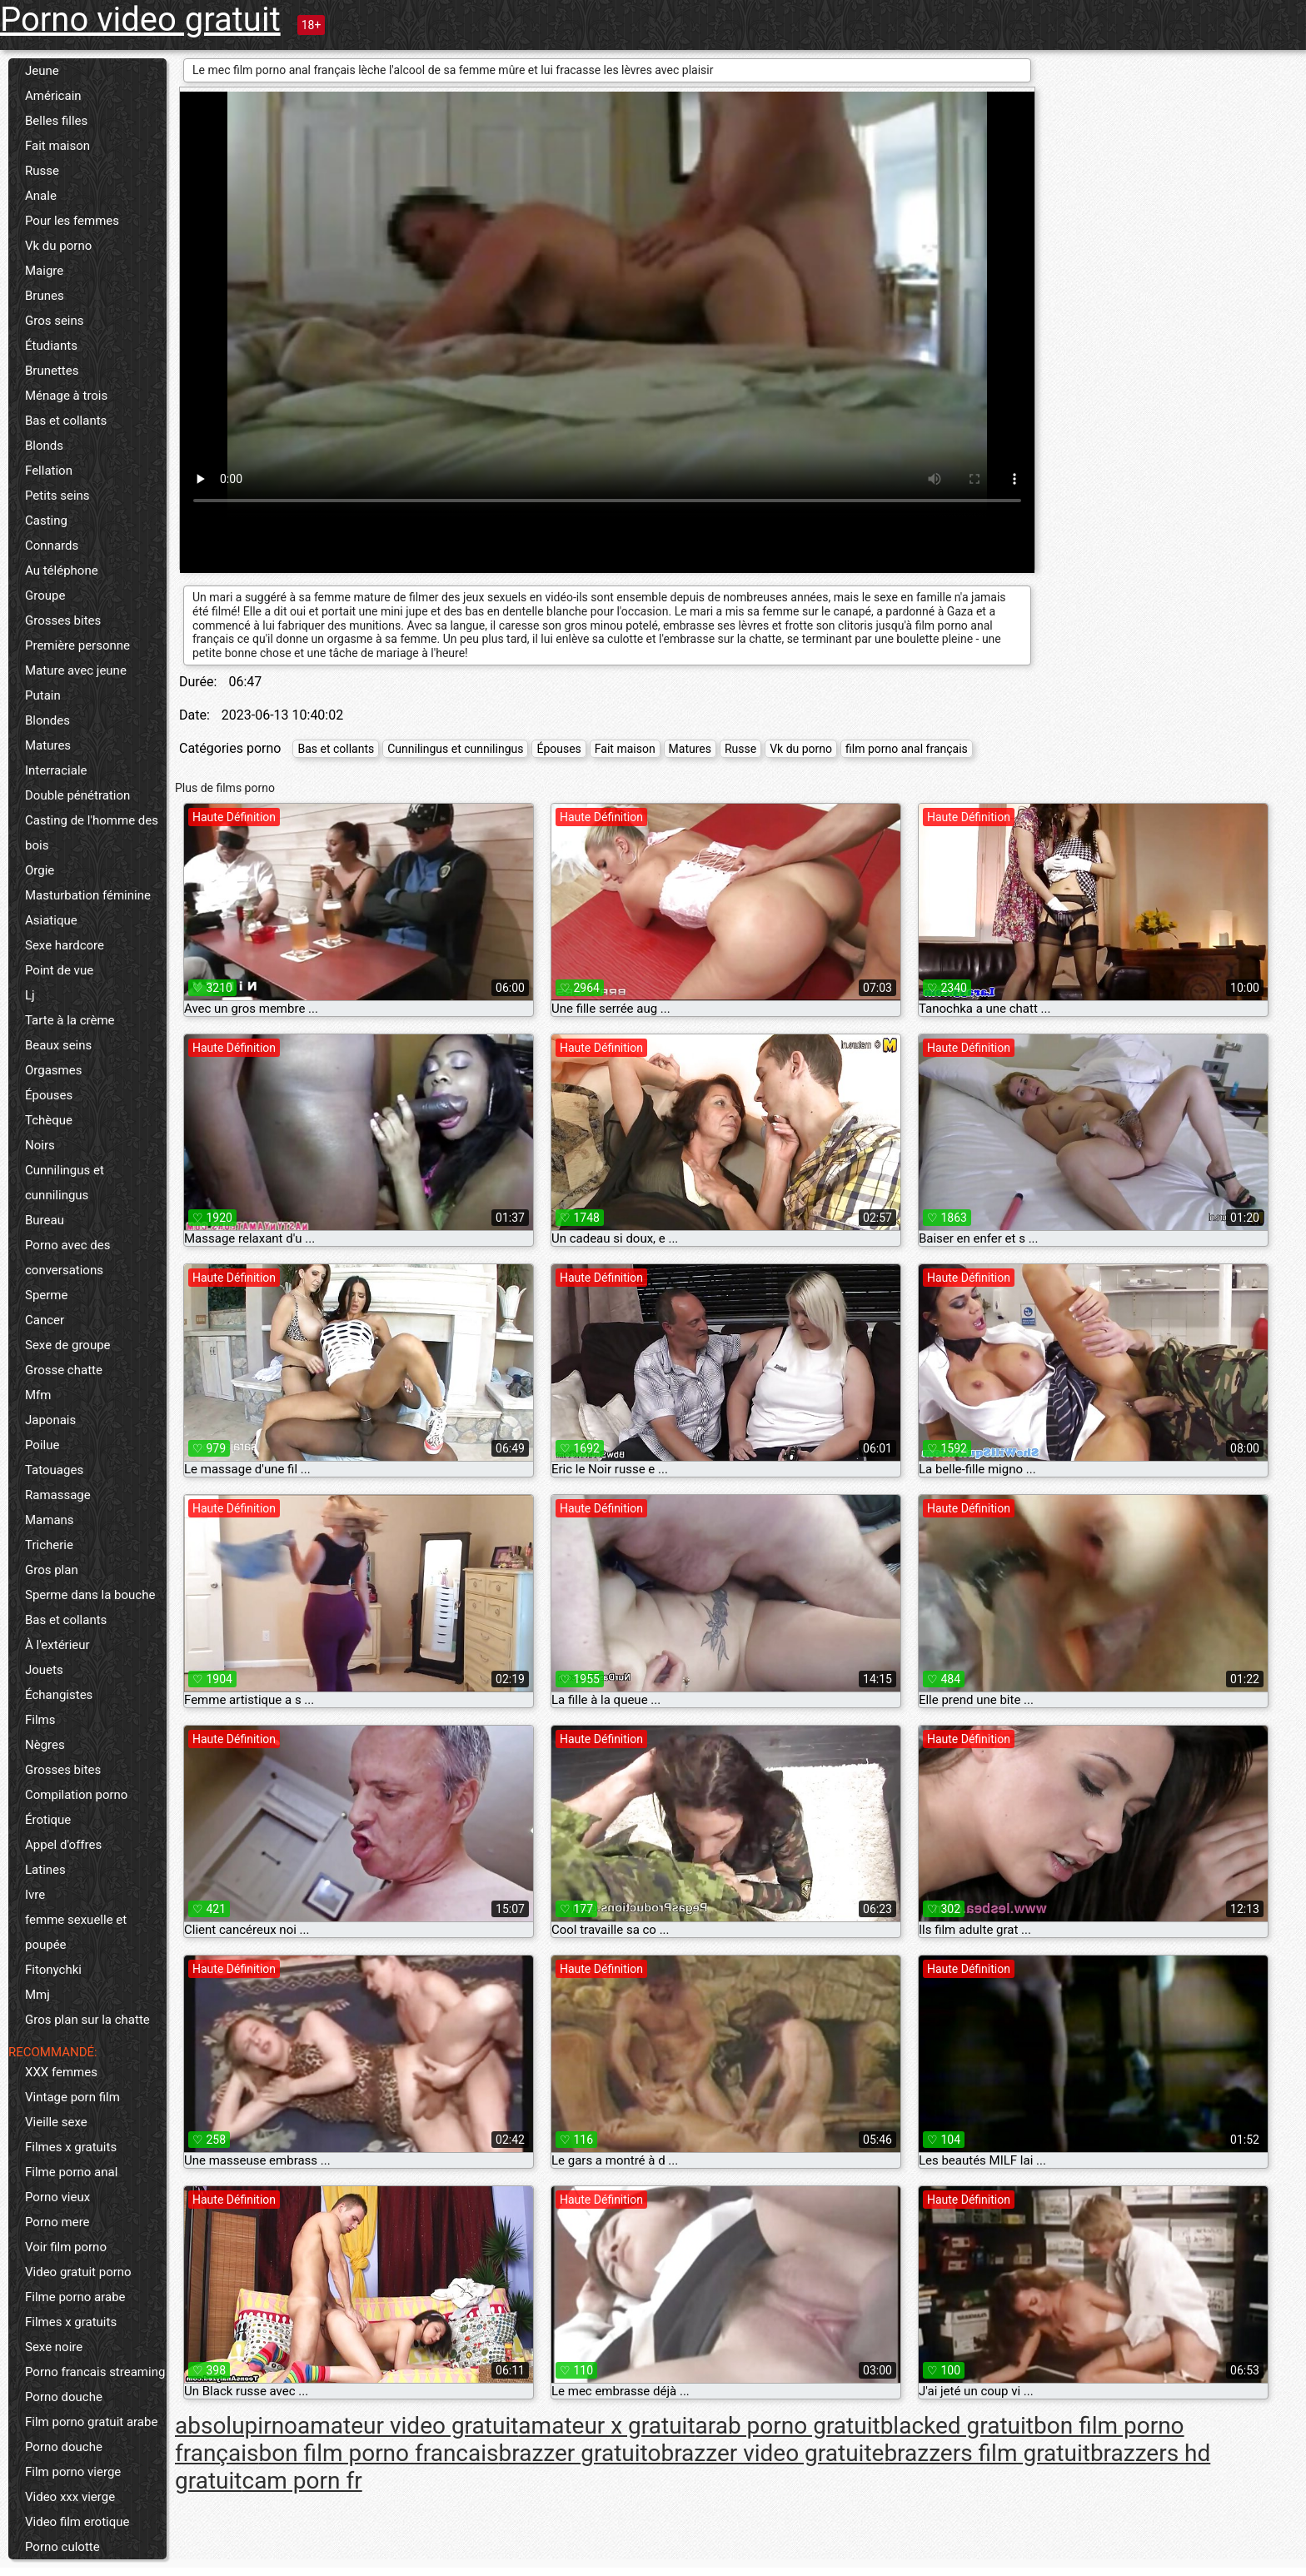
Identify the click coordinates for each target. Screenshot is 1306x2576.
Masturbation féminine (88, 895)
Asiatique (51, 920)
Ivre (35, 1894)
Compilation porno (76, 1794)
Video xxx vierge (70, 2496)
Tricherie (49, 1544)
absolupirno (236, 2425)
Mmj (37, 1994)
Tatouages (54, 1469)
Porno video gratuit (140, 19)
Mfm (38, 1395)
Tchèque (48, 1120)
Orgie (39, 870)
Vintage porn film (72, 2097)
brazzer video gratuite (772, 2453)
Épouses (48, 1095)
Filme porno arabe (75, 2297)
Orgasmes (53, 1070)
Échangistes (58, 1694)
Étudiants (51, 345)
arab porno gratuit (787, 2425)
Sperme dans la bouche (90, 1594)
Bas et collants (66, 420)
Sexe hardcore (64, 945)
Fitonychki (53, 1969)
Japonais (50, 1420)
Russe (42, 170)
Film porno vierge (73, 2471)
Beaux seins (58, 1045)
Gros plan (51, 1569)
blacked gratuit (957, 2425)
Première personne (77, 645)
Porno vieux (57, 2197)
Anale (41, 195)
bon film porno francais (379, 2453)
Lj (30, 995)
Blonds (44, 445)
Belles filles (56, 120)
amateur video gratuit (407, 2425)
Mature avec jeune (76, 670)
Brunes (44, 295)
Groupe (45, 595)
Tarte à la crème (70, 1020)
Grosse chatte (63, 1370)
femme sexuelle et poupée (76, 1932)
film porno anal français (906, 748)
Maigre (44, 270)
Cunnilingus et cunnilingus (64, 1183)
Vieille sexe (56, 2122)
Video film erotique (77, 2521)
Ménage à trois (66, 395)
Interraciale (56, 770)
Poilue (42, 1444)
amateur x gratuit (606, 2425)
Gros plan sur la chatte (87, 2019)
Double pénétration (77, 795)
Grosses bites (63, 620)
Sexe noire (53, 2346)
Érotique (48, 1819)
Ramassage (58, 1494)
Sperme (46, 1295)
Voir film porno (66, 2247)
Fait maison (57, 145)
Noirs (40, 1145)
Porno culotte (62, 2546)
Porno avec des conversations (67, 1258)
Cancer (44, 1320)
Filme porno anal (71, 2172)
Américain (53, 95)
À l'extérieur (57, 1644)
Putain (43, 695)
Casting (46, 520)
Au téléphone (61, 570)
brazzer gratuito (580, 2453)
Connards (51, 545)
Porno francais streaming (95, 2371)
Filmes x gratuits (71, 2147)
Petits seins (57, 495)
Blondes (47, 720)
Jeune (42, 70)
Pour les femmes (72, 220)
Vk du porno (58, 245)
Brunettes (51, 370)
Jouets (44, 1669)
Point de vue (59, 970)
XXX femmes (61, 2072)
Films (40, 1719)
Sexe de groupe (68, 1345)
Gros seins (54, 320)
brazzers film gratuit (986, 2453)
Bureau (44, 1220)
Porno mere (57, 2222)
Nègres (45, 1744)
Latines (45, 1869)
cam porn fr (301, 2480)
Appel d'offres (63, 1844)
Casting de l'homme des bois (91, 833)
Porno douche (63, 2396)
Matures (48, 745)
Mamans (49, 1519)
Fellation (48, 470)
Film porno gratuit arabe (91, 2421)
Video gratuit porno (78, 2272)
